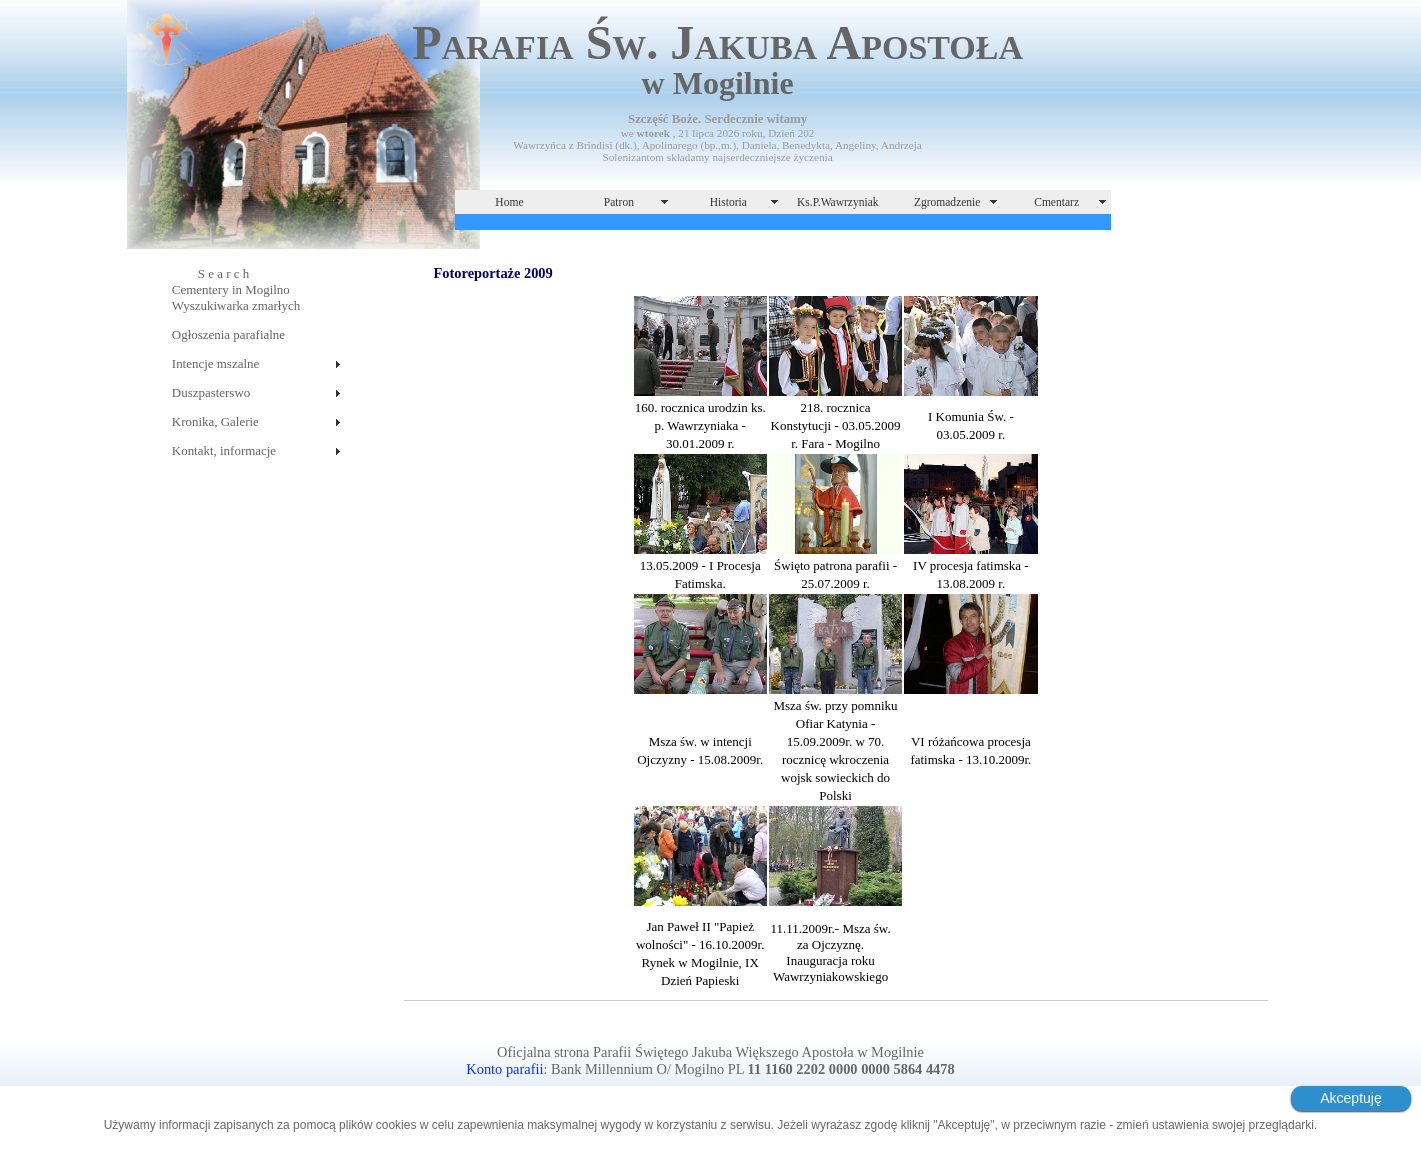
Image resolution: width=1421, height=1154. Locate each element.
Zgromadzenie (947, 202)
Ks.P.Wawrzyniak (838, 202)
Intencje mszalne (215, 363)
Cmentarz (1056, 202)
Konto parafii (504, 1069)
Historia (728, 202)
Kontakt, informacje (224, 450)
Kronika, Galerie (215, 421)
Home (509, 202)
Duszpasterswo (211, 392)
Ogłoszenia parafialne (228, 334)
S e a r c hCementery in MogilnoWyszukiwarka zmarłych (236, 289)
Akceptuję (1350, 1098)
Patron (619, 202)
